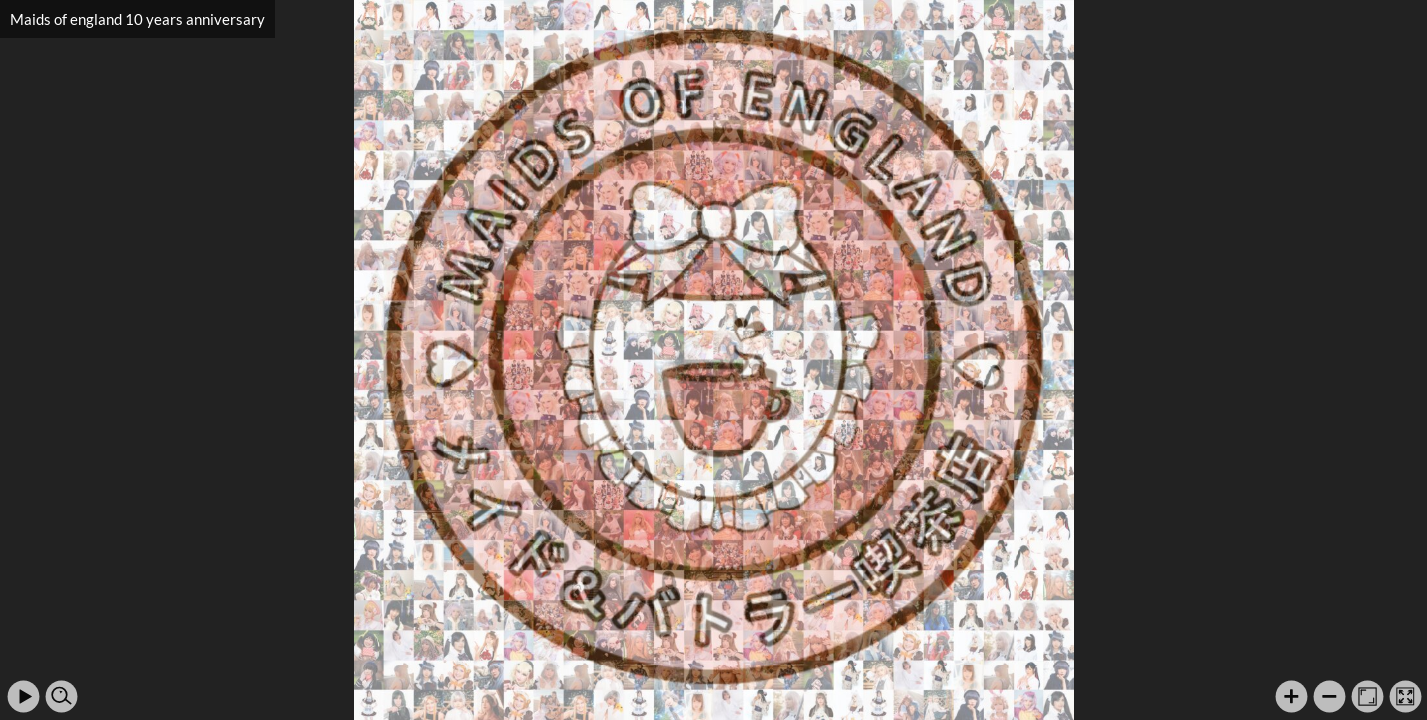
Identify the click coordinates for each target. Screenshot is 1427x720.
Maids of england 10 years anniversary (137, 19)
